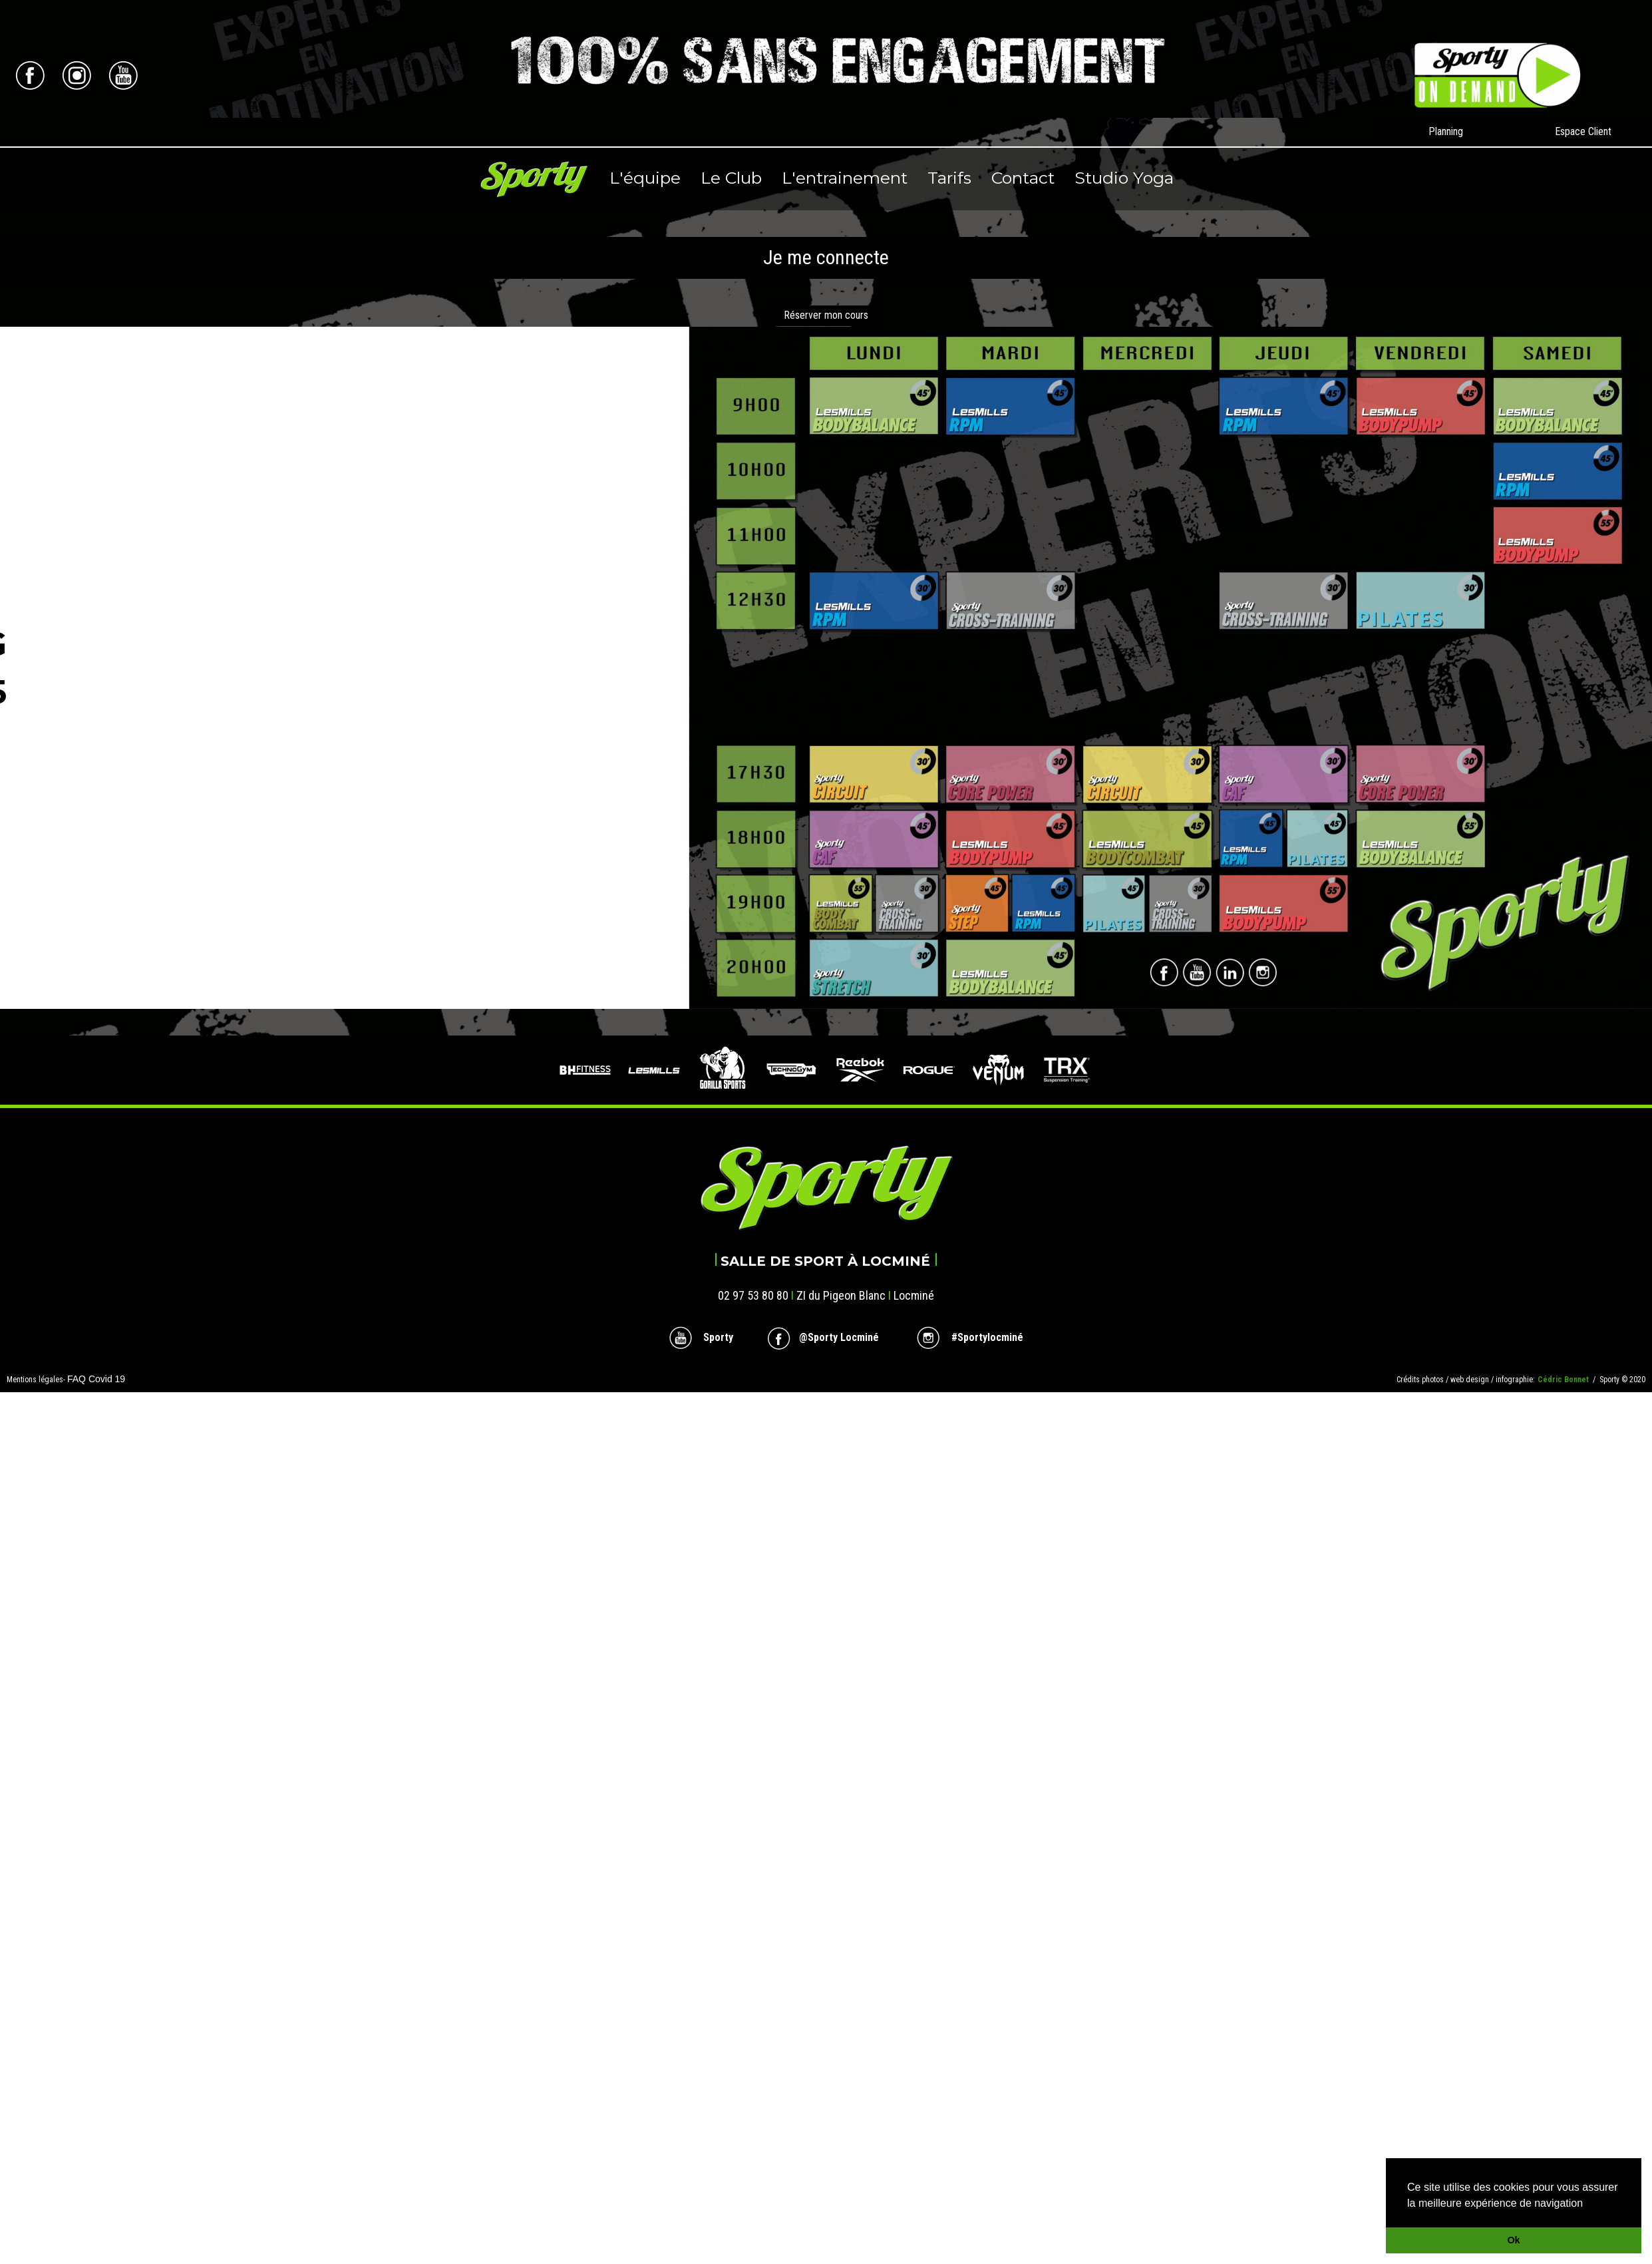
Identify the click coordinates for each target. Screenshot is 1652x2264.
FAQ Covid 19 (96, 1379)
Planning (1445, 131)
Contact (1023, 178)
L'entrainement (845, 178)
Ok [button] (1513, 2240)
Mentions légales (35, 1379)
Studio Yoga (1124, 178)
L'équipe (645, 178)
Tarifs (949, 178)
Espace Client (1583, 131)
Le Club (731, 178)
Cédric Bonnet (1565, 1379)
